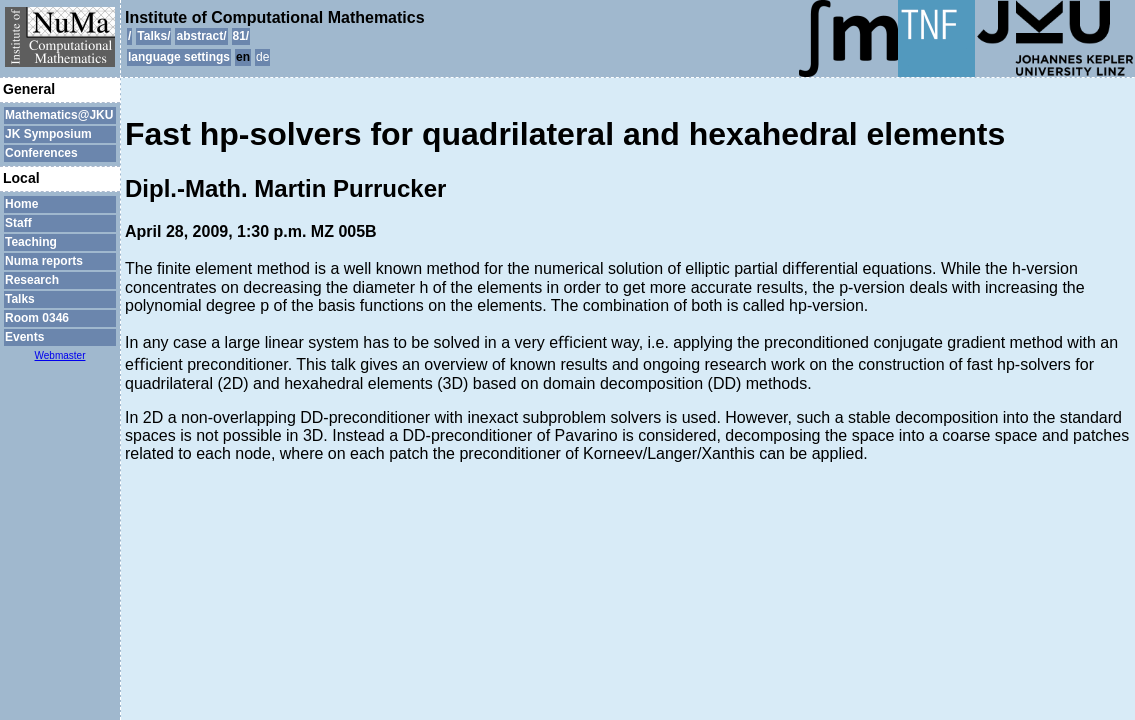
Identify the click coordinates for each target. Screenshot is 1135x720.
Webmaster (60, 355)
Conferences (41, 153)
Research (32, 280)
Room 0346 (37, 318)
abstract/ (201, 36)
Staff (18, 223)
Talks (20, 299)
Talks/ (153, 36)
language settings (179, 57)
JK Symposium (48, 134)
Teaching (31, 242)
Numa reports (44, 261)
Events (24, 337)
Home (21, 204)
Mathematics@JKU (59, 115)
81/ (241, 36)
